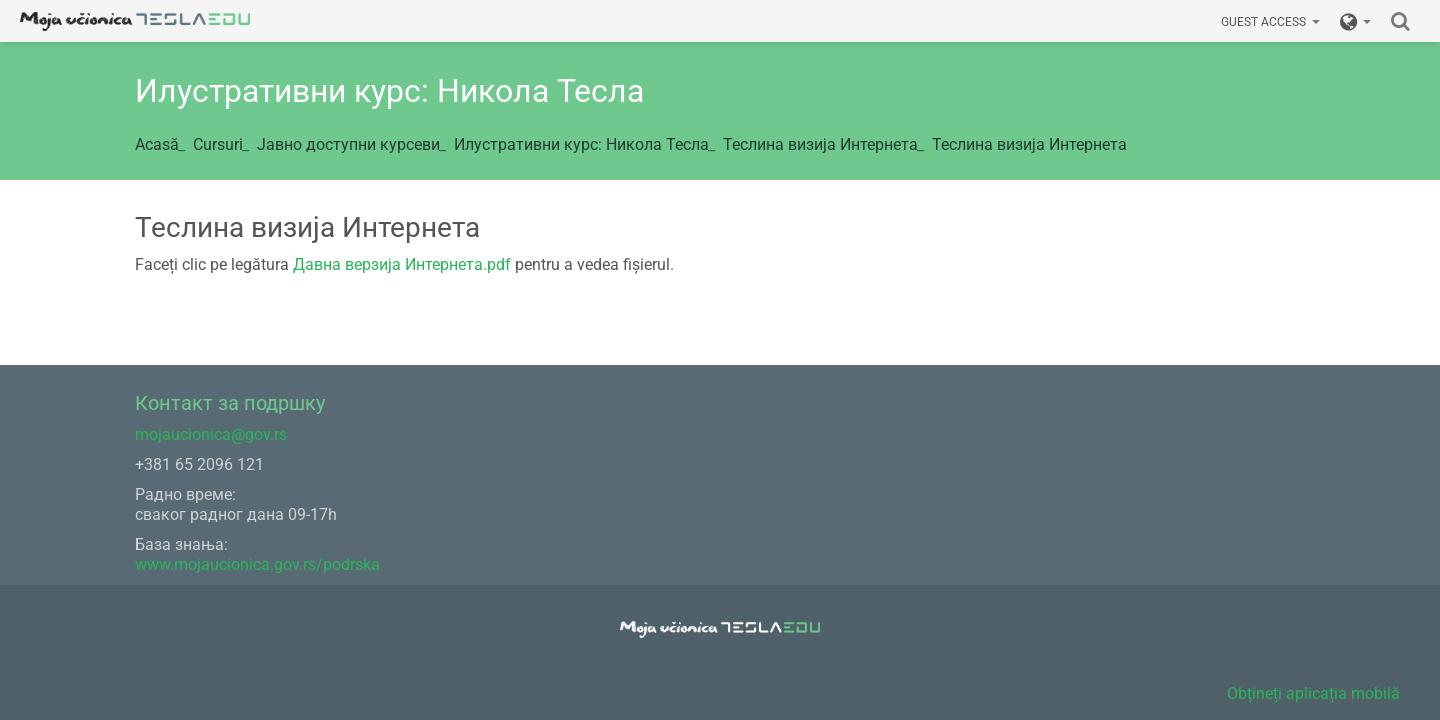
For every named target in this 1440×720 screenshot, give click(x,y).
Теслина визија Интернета (1029, 144)
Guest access (1270, 22)
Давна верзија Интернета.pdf (402, 264)
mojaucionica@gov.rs (211, 434)
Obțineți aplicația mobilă (1313, 693)
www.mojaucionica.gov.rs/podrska (257, 564)
